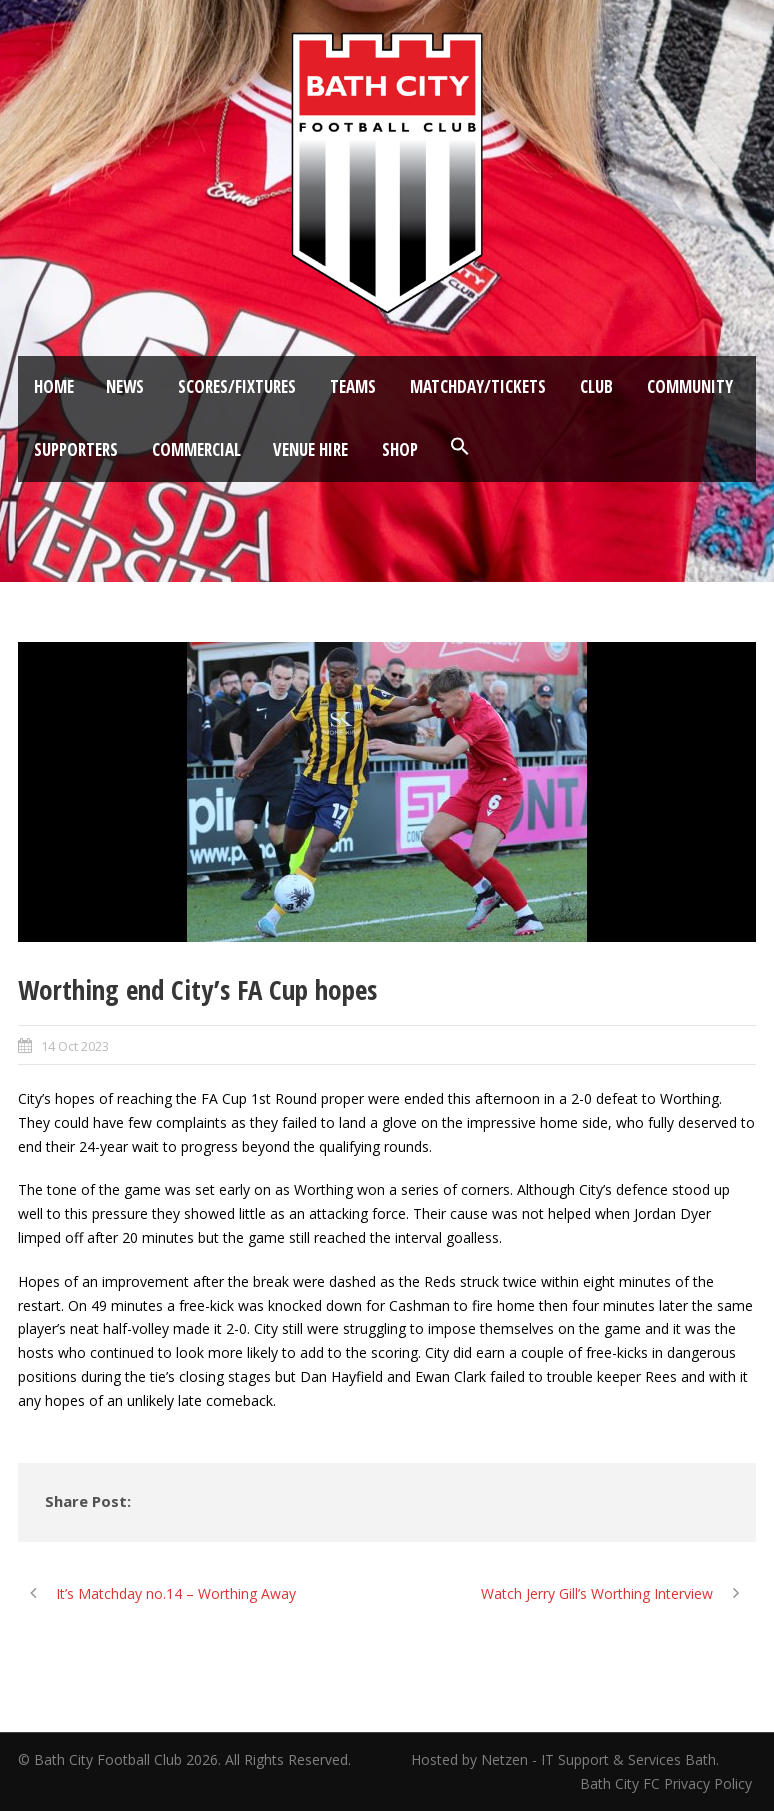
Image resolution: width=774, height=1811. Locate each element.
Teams (353, 386)
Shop (400, 449)
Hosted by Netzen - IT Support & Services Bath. (565, 1759)
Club (596, 386)
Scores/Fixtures (237, 386)
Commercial (196, 449)
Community (690, 386)
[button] (460, 447)
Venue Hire (310, 449)
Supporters (76, 449)
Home (54, 386)
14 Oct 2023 (75, 1046)
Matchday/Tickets (478, 386)
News (125, 386)
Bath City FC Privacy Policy (668, 1783)
